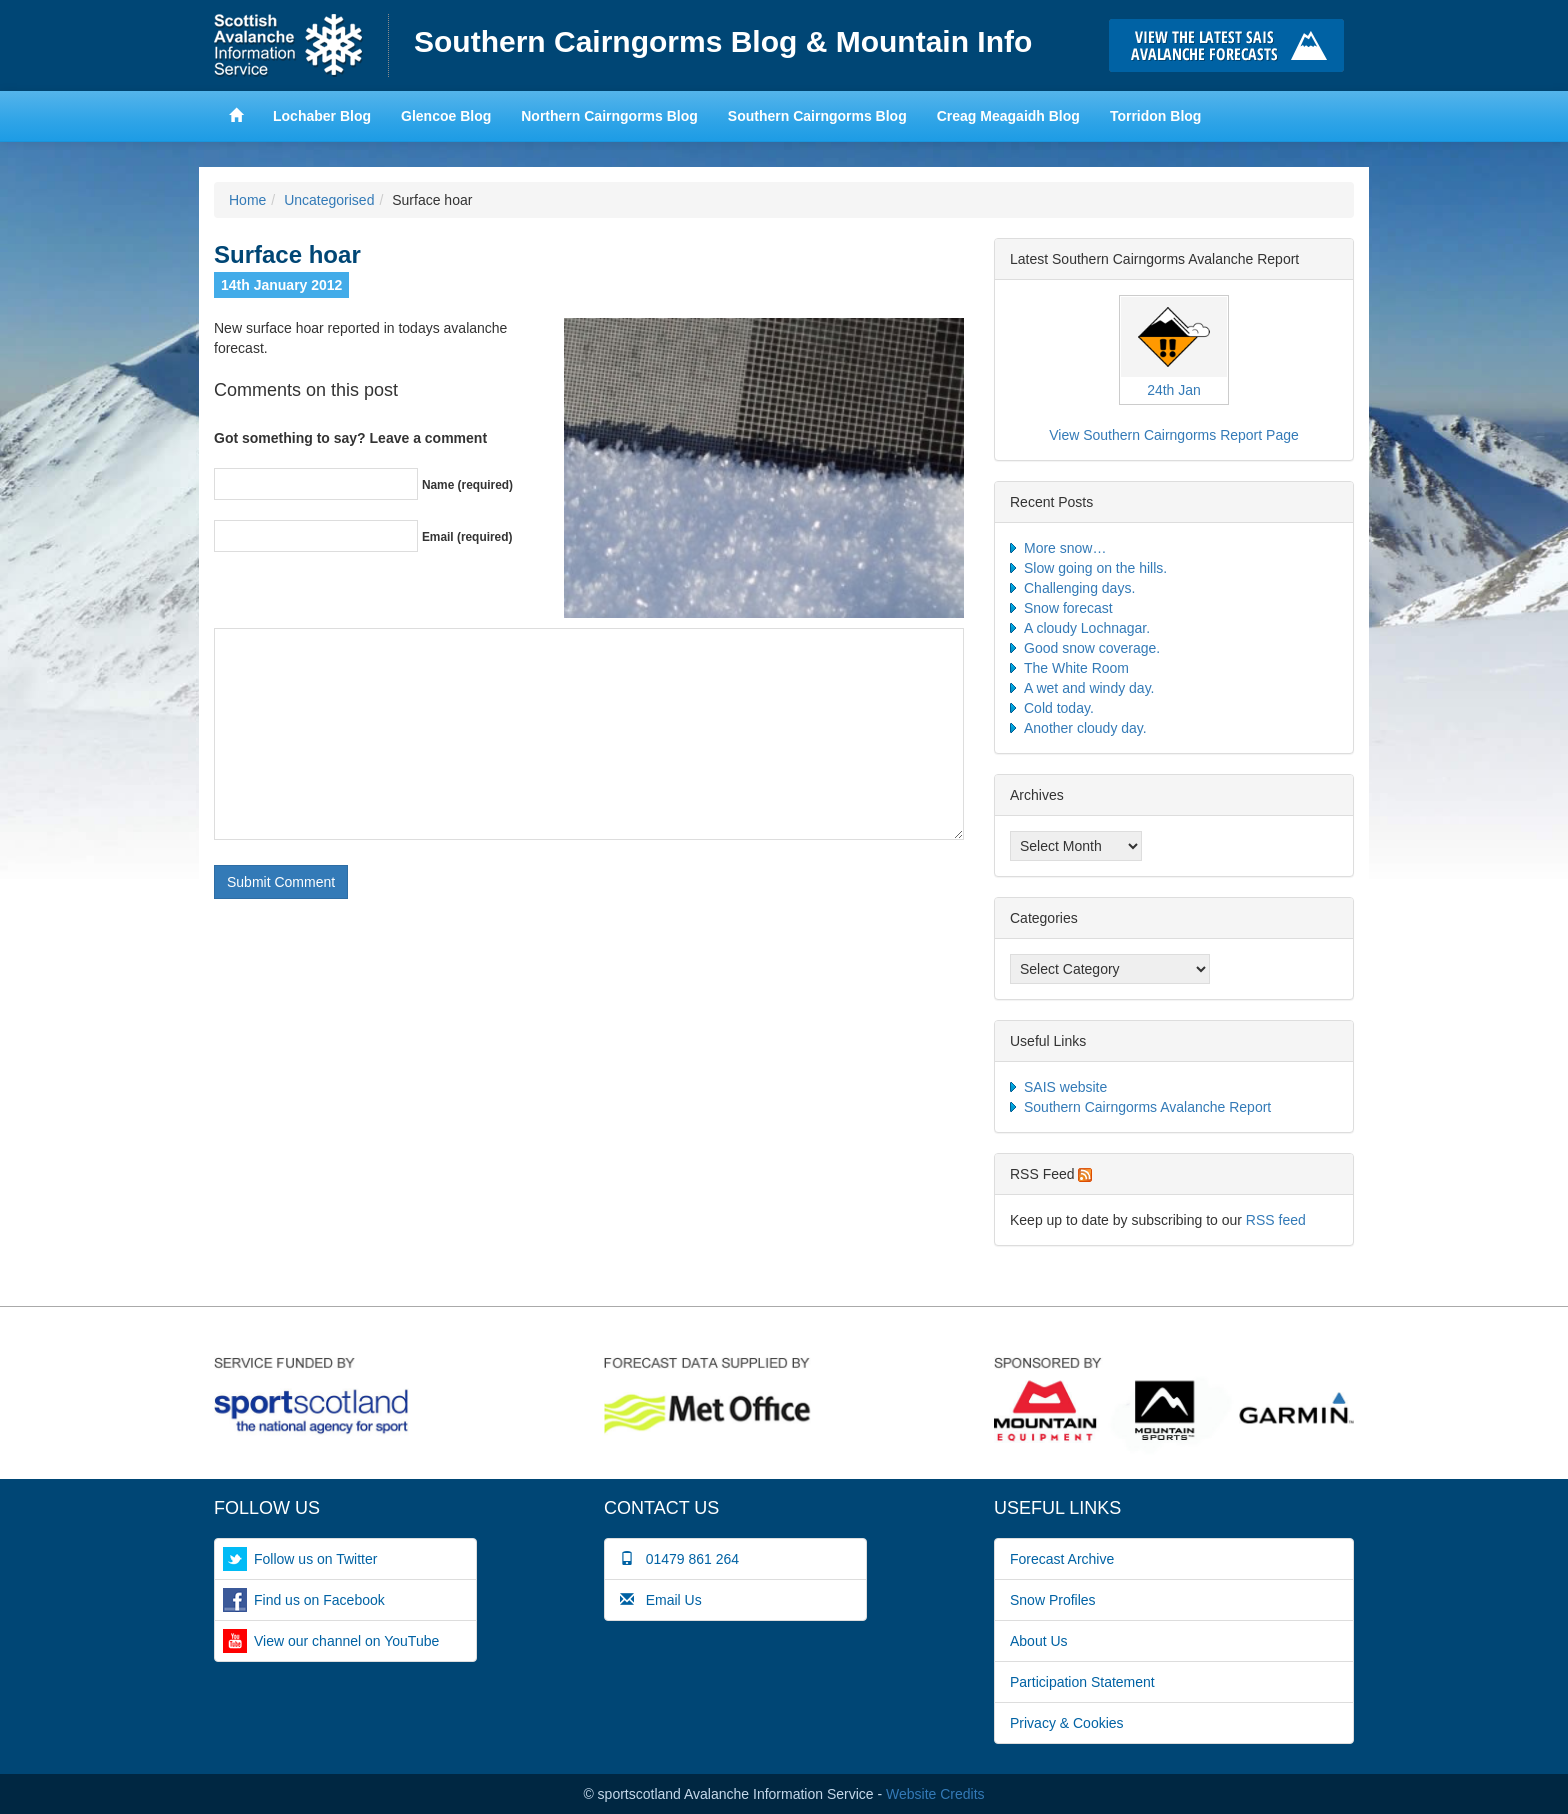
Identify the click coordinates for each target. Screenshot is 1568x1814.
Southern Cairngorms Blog (817, 116)
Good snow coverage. (1092, 648)
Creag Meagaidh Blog (1008, 116)
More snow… (1065, 548)
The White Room (1076, 668)
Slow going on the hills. (1095, 568)
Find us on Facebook (319, 1600)
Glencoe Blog (446, 116)
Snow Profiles (1053, 1600)
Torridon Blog (1156, 116)
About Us (1039, 1641)
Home (301, 45)
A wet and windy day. (1089, 688)
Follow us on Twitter (315, 1559)
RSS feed (1276, 1220)
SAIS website (1065, 1087)
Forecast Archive (1062, 1559)
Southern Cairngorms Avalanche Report (1147, 1107)
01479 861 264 (679, 1559)
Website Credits (935, 1794)
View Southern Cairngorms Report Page (1174, 435)
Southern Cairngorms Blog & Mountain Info (723, 41)
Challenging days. (1079, 588)
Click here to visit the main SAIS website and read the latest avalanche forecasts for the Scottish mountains (1231, 45)
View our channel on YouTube (346, 1641)
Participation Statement (1082, 1682)
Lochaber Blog (322, 116)
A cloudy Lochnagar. (1087, 628)
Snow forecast (1068, 608)
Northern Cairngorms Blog (609, 116)
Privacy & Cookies (1067, 1723)
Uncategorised (329, 200)
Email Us (661, 1600)
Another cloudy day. (1085, 728)
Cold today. (1059, 708)
